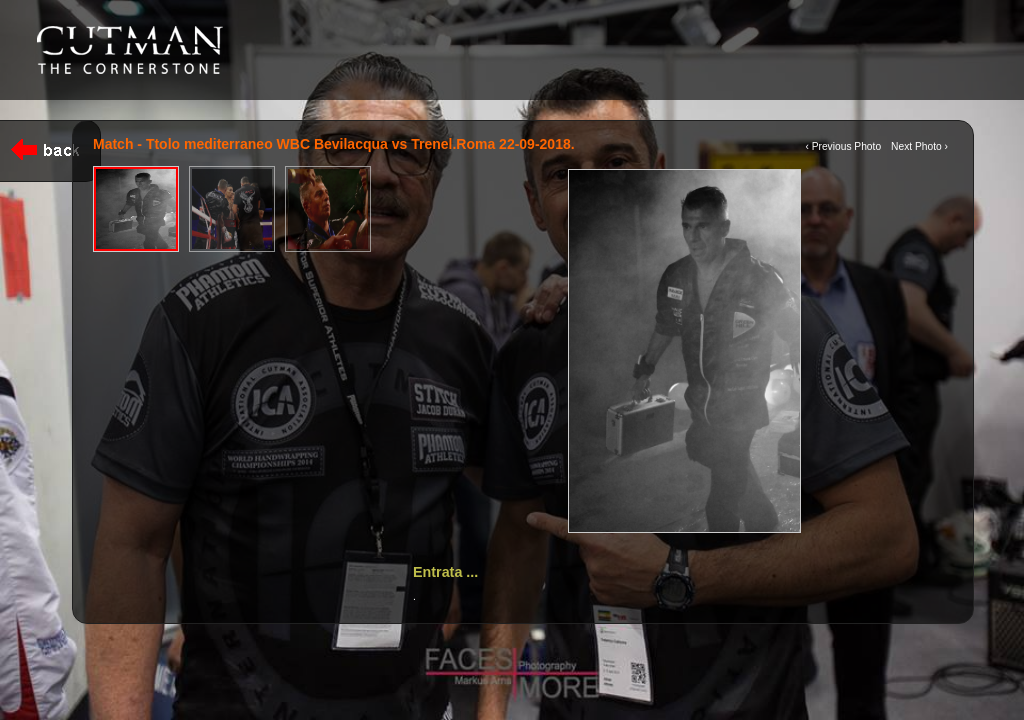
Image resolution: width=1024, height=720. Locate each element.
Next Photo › (919, 146)
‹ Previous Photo (843, 146)
